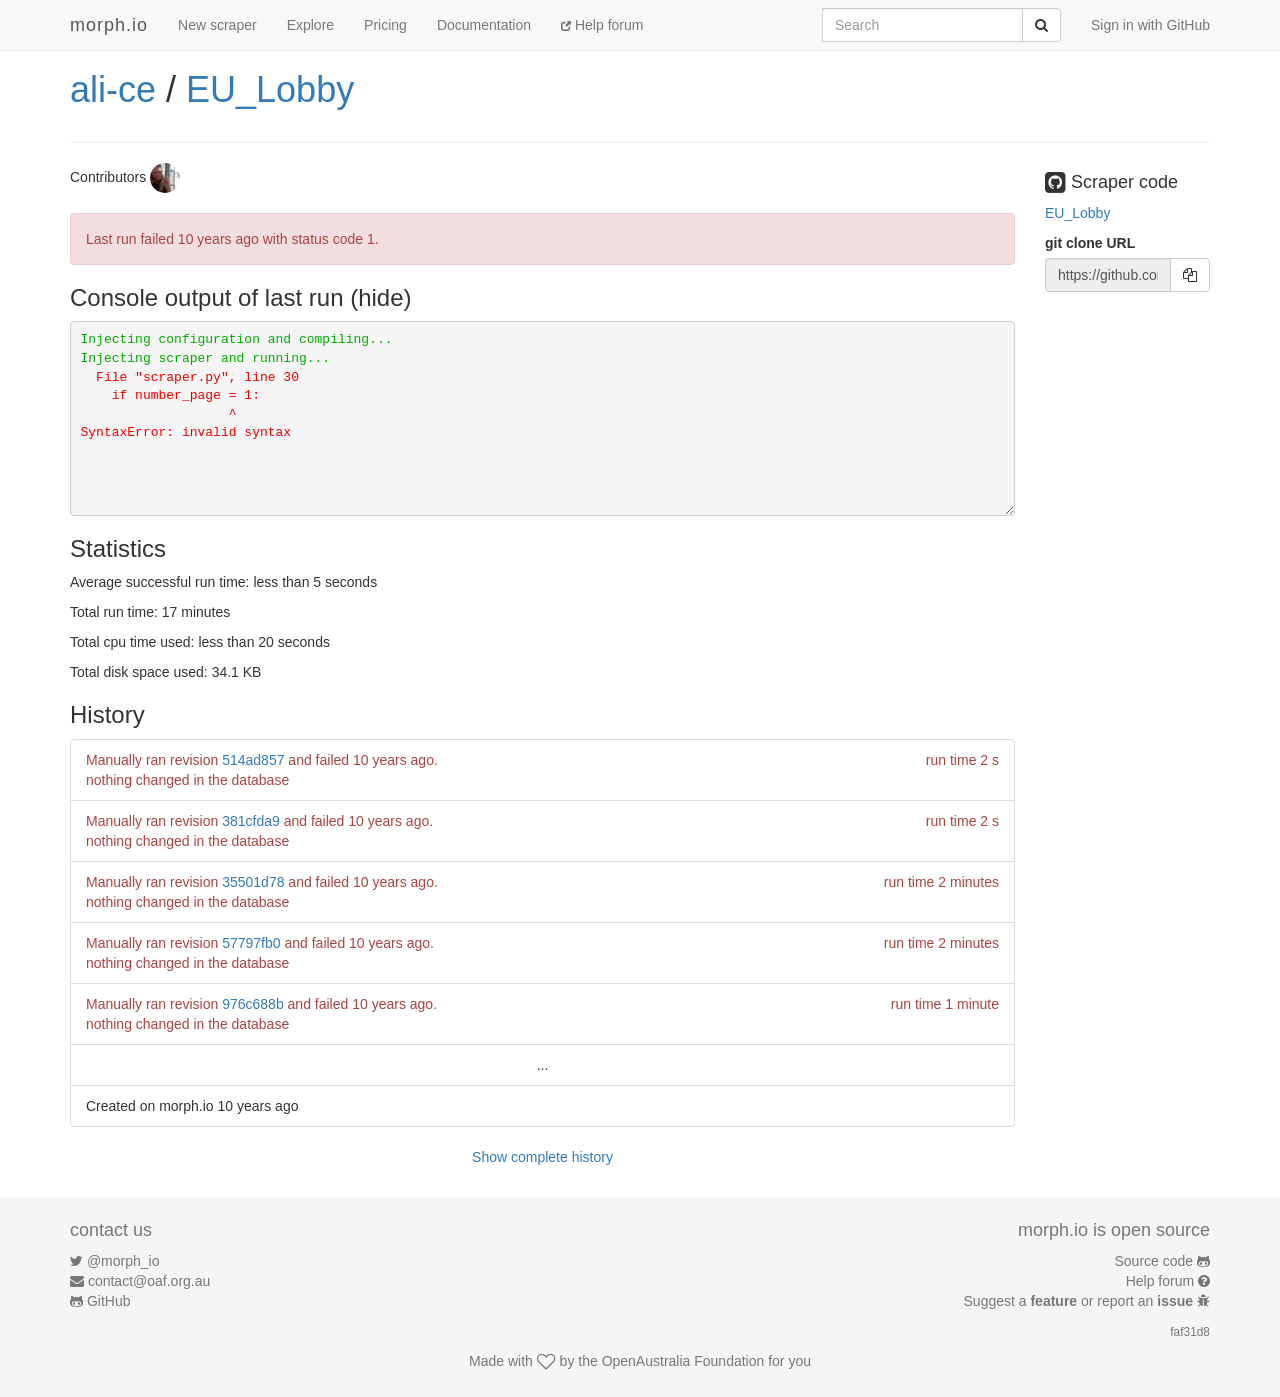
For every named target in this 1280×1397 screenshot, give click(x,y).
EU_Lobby (270, 89)
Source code (1154, 1261)
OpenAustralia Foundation (683, 1361)
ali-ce (113, 89)
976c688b (253, 1004)
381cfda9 (251, 821)
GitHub (109, 1301)
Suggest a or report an (1080, 1301)
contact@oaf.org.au (149, 1281)
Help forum (602, 25)
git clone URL (1090, 243)
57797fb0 (251, 943)
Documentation (484, 25)
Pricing (385, 25)
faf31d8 (1190, 1332)
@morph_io (123, 1261)
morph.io (109, 25)
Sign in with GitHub (1150, 25)
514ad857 (253, 760)
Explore (310, 25)
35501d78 (253, 882)
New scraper (217, 25)
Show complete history (542, 1157)
